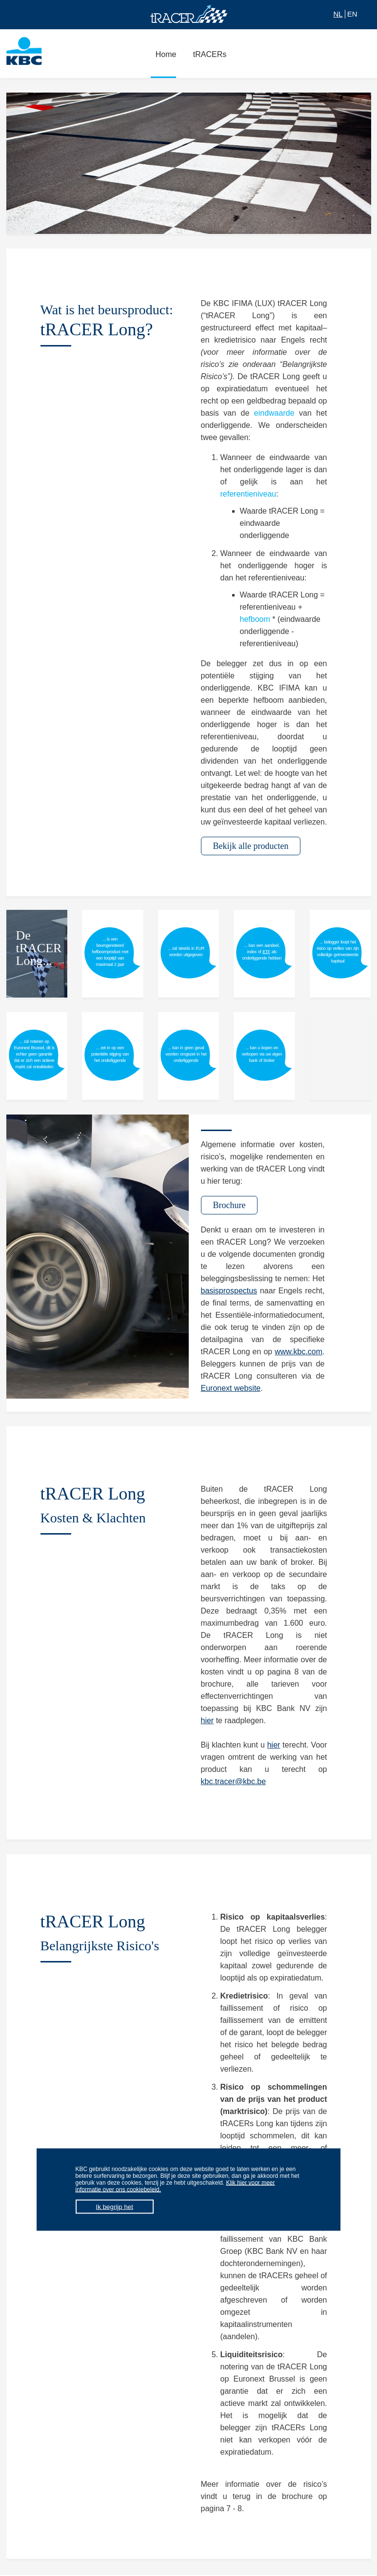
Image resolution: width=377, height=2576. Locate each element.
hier (207, 1720)
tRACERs (207, 59)
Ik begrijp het (114, 2207)
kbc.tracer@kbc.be (233, 1781)
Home (164, 59)
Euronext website (231, 1388)
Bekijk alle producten (251, 846)
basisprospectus (229, 1291)
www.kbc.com (298, 1351)
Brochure (229, 1205)
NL (337, 14)
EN (352, 14)
